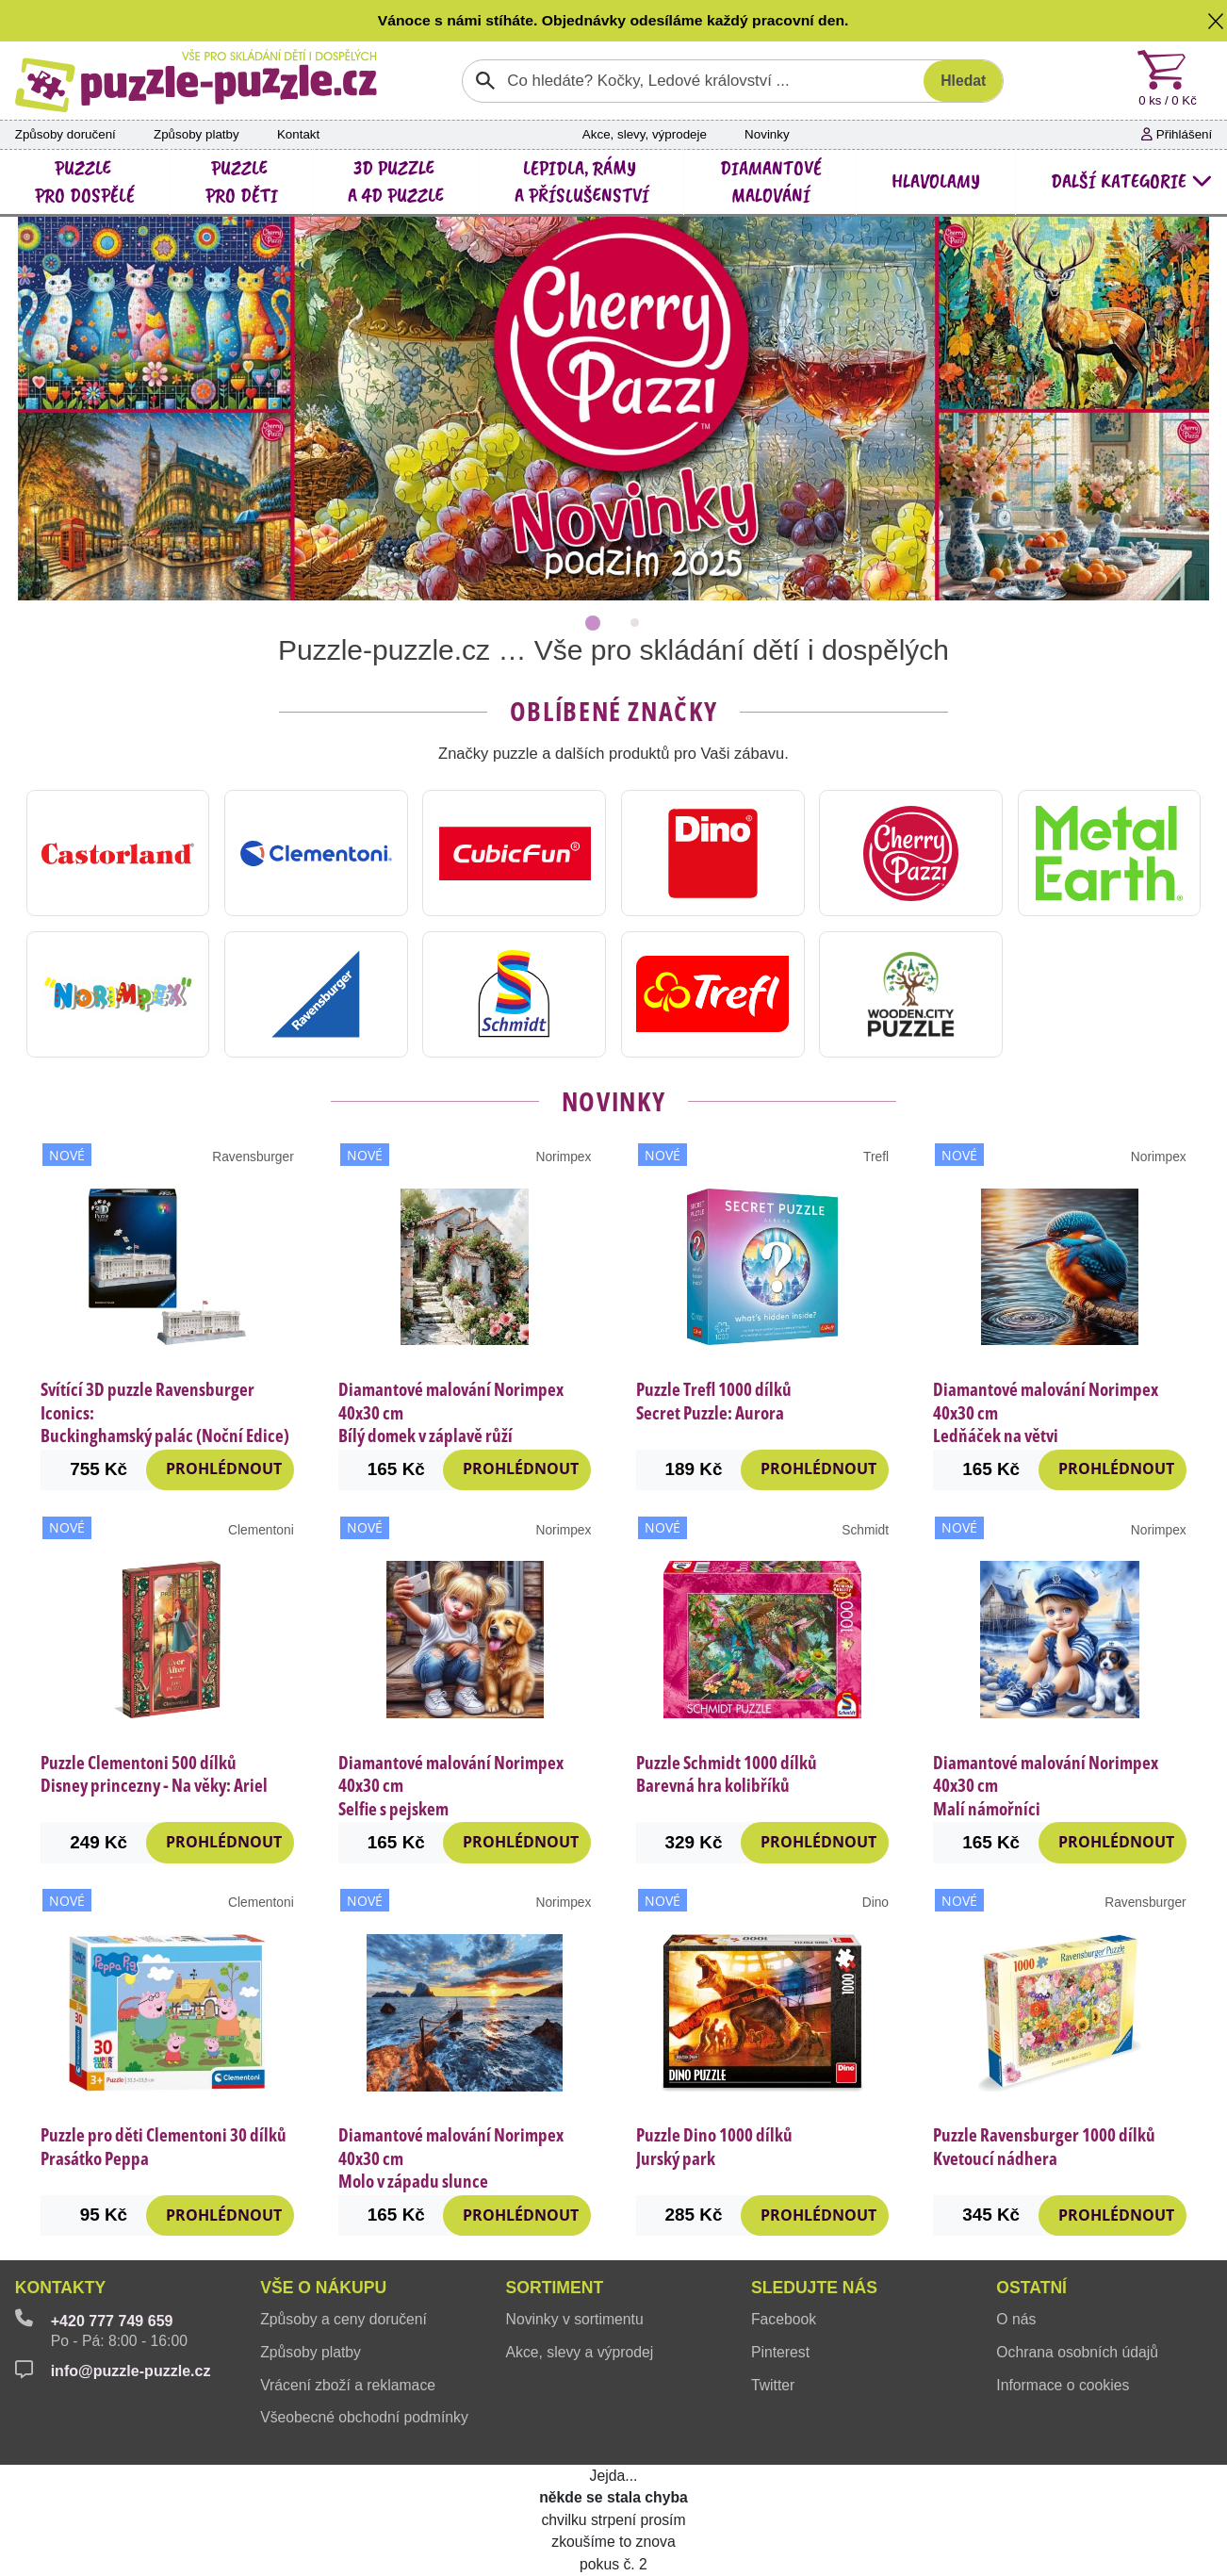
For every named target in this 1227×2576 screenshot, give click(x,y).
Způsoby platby (196, 134)
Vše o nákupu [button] (323, 2287)
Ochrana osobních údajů (1077, 2352)
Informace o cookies (1062, 2385)
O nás (1016, 2319)
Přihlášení (1176, 134)
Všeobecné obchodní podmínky (364, 2417)
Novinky (767, 134)
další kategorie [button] (1131, 181)
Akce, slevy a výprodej (580, 2352)
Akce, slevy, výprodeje (644, 134)
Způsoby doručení (65, 134)
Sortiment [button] (555, 2287)
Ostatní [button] (1031, 2287)
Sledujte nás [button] (814, 2287)
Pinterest (780, 2352)
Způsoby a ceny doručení (343, 2319)
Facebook (783, 2319)
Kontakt (298, 134)
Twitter (772, 2385)
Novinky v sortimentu (575, 2319)
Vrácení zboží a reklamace (347, 2385)
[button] (1216, 21)
